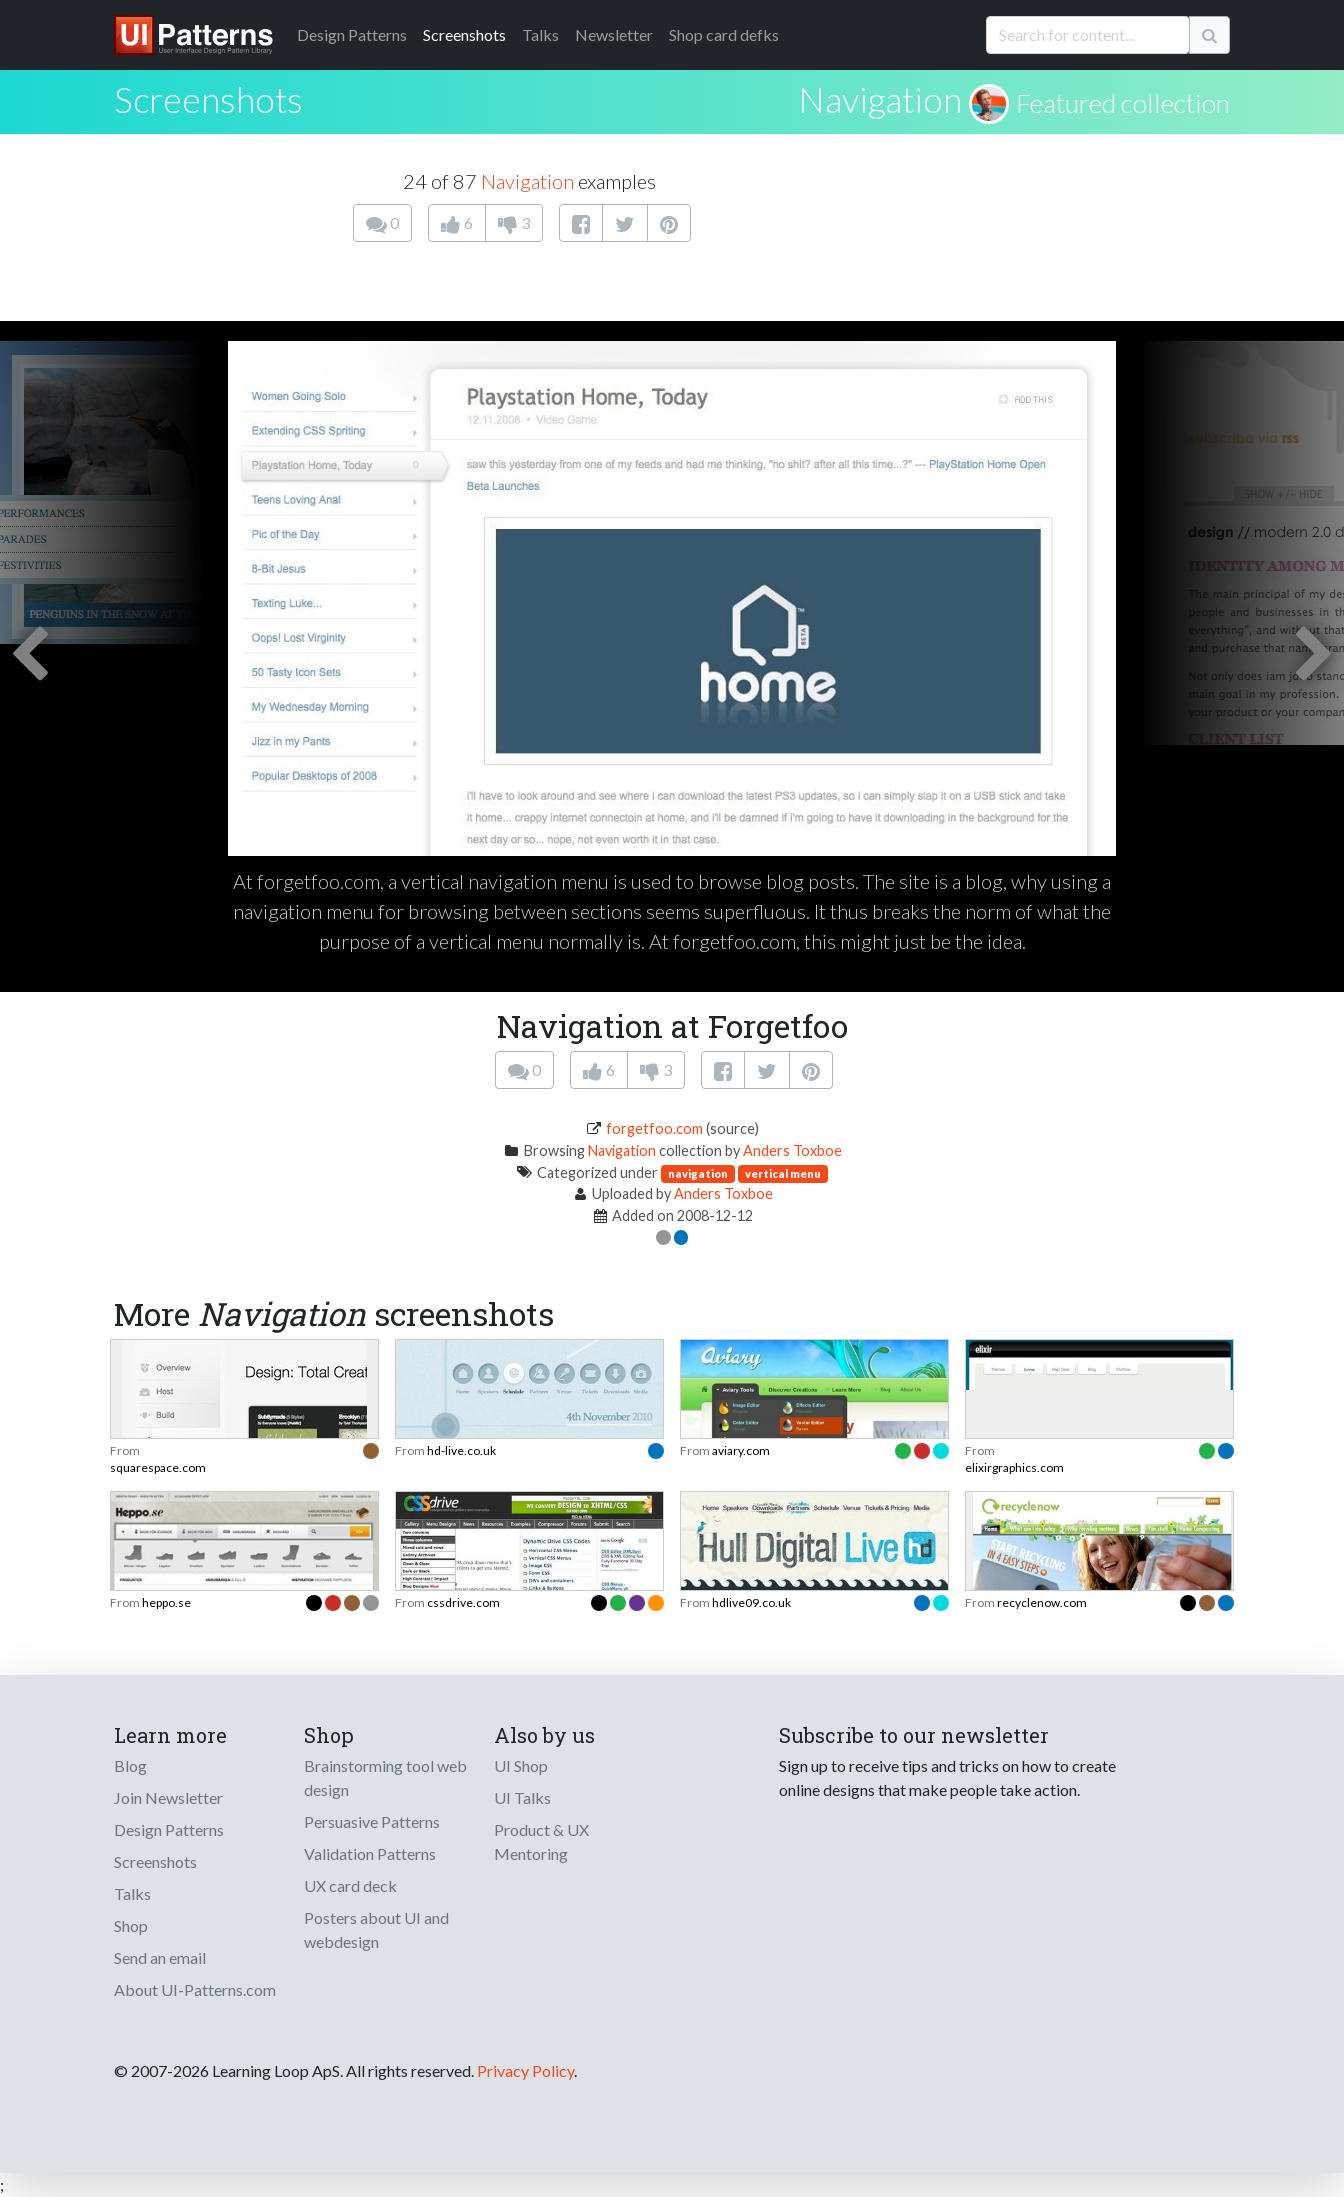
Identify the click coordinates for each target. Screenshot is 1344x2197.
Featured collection (1123, 103)
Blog (130, 1765)
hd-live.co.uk (461, 1450)
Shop (131, 1925)
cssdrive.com (463, 1602)
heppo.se (166, 1602)
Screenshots (464, 34)
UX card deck (350, 1885)
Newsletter (614, 34)
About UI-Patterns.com (195, 1989)
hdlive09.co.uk (751, 1602)
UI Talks (522, 1797)
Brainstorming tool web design (385, 1777)
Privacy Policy (525, 2070)
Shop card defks (724, 34)
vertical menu (783, 1173)
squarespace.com (158, 1467)
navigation (698, 1173)
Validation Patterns (370, 1853)
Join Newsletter (168, 1797)
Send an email (160, 1957)
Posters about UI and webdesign (376, 1929)
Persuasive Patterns (372, 1821)
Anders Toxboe (792, 1150)
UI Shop (521, 1765)
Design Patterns (169, 1829)
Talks (540, 34)
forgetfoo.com (654, 1128)
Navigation (880, 99)
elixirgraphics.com (1014, 1467)
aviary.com (741, 1450)
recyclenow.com (1042, 1602)
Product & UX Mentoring (541, 1841)
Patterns (352, 34)
